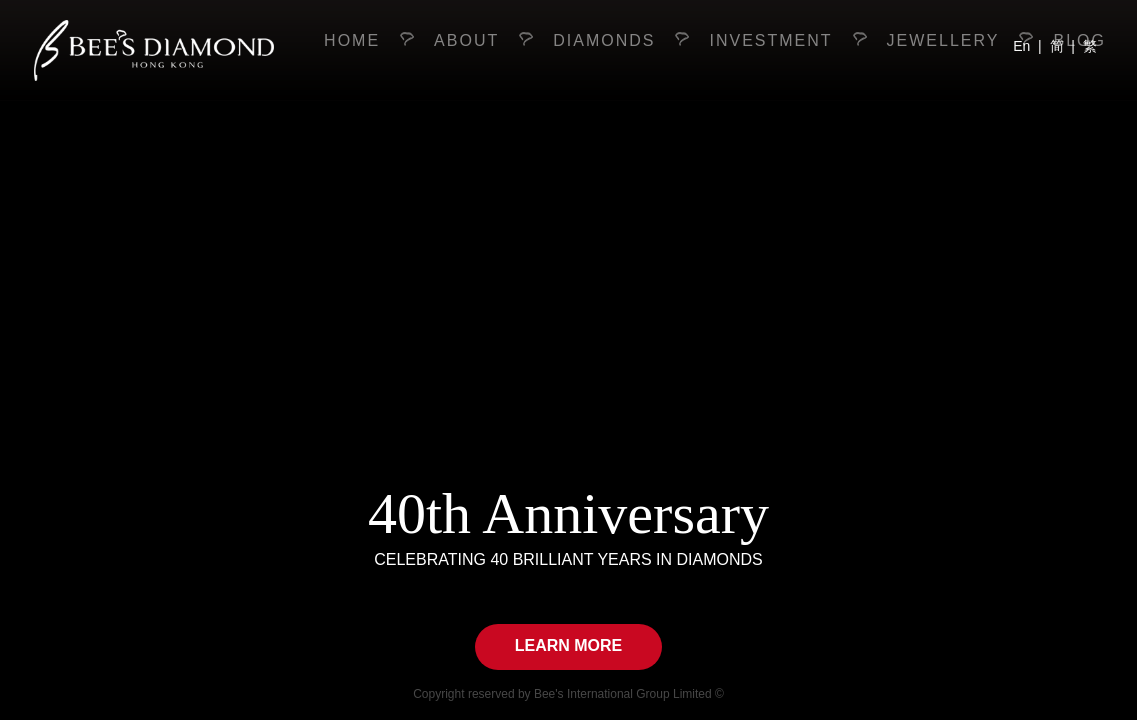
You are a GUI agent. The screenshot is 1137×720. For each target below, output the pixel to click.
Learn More (569, 645)
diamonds (604, 40)
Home (352, 40)
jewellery (943, 40)
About (466, 40)
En (1021, 46)
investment (770, 40)
